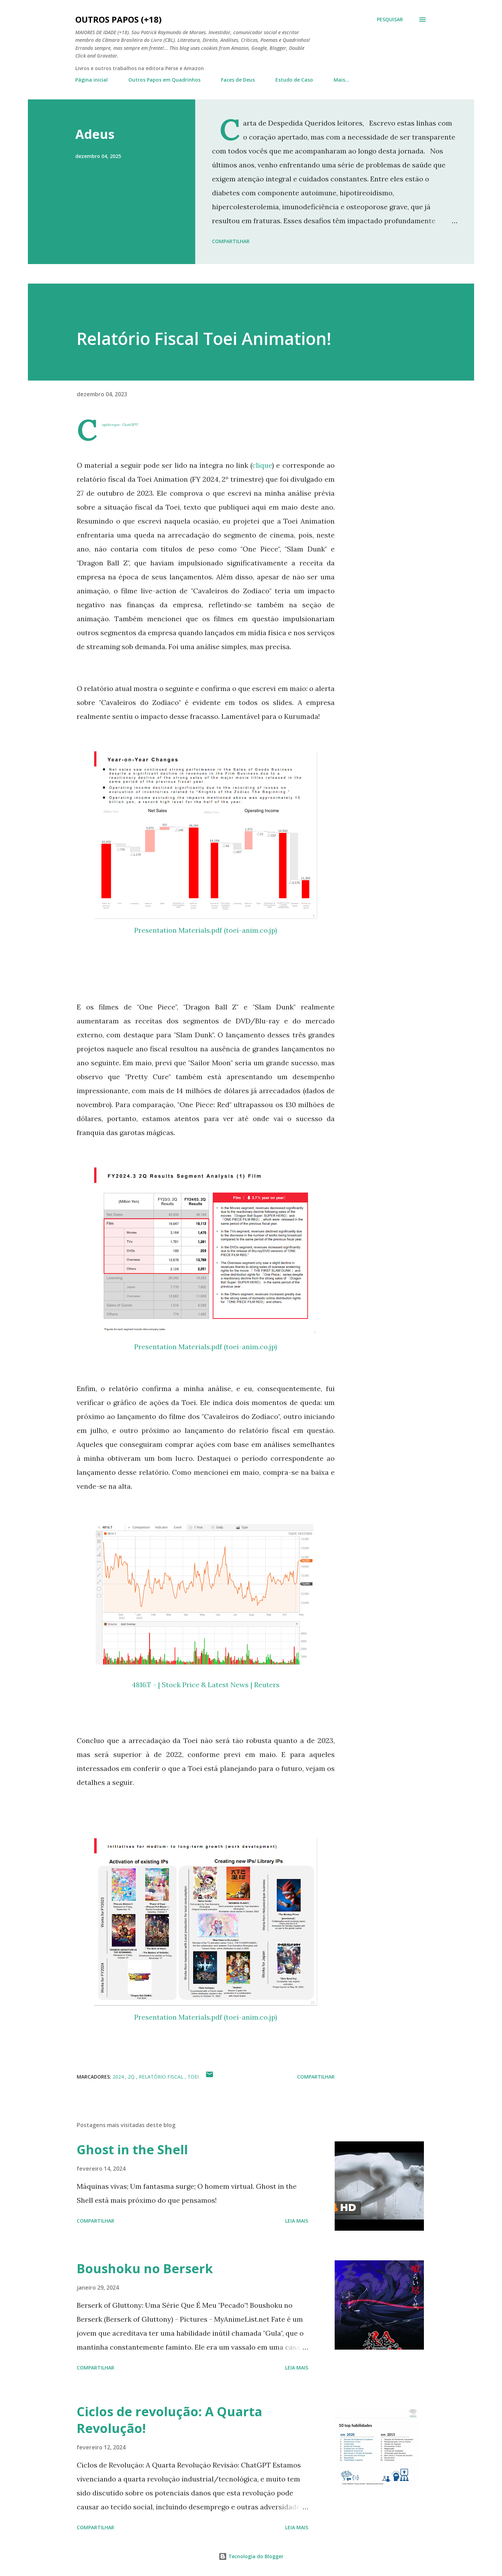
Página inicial (91, 79)
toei (193, 2076)
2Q (132, 2076)
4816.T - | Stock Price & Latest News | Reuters (206, 1684)
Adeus (94, 134)
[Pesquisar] (390, 19)
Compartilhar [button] (231, 241)
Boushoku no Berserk (145, 2268)
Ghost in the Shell (132, 2149)
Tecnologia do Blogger (251, 2556)
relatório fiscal (162, 2076)
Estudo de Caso (294, 79)
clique (262, 465)
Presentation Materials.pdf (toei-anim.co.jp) (205, 930)
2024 (119, 2076)
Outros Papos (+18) (118, 19)
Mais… (341, 79)
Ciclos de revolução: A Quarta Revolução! (169, 2420)
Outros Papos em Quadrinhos (164, 79)
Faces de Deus (238, 79)
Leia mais (296, 2220)
